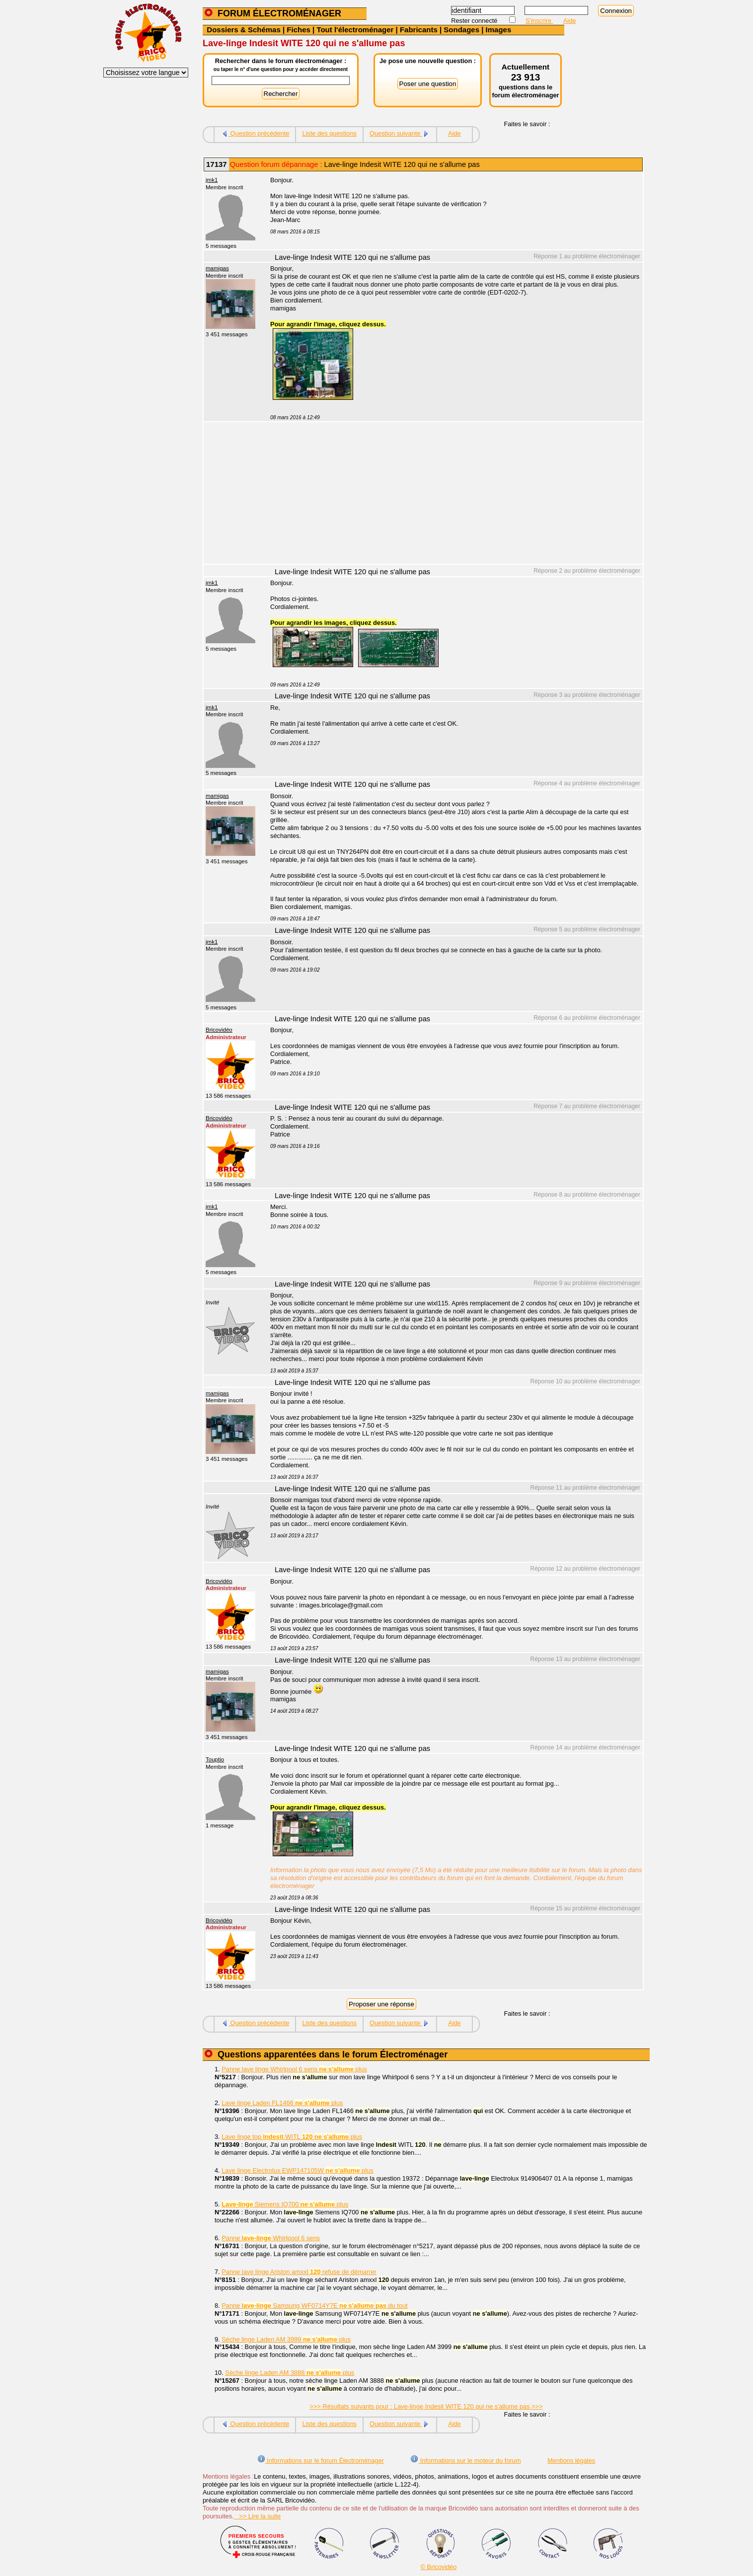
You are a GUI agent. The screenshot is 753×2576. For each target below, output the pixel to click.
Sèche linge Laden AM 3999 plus (286, 2339)
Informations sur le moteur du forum (465, 2460)
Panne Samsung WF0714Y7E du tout (314, 2305)
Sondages (461, 29)
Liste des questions (329, 133)
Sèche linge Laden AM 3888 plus (289, 2372)
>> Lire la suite (257, 2516)
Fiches (298, 29)
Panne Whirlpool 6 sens (271, 2238)
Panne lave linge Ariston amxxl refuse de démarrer (299, 2271)
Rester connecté (475, 20)
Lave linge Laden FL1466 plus (282, 2103)
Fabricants (419, 29)
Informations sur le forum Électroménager (320, 2460)
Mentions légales (571, 2460)
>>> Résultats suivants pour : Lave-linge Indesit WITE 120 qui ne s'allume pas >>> (425, 2406)
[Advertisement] (451, 494)
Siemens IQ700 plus (285, 2204)
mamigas (217, 268)
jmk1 (212, 180)
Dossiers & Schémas (243, 29)
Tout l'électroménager (354, 29)
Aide (569, 20)
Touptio (215, 1759)
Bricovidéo (219, 1030)
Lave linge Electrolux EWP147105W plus (297, 2170)
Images (499, 29)
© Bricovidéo (439, 2567)
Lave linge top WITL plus (292, 2136)
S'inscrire (539, 20)
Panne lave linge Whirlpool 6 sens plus (294, 2069)
